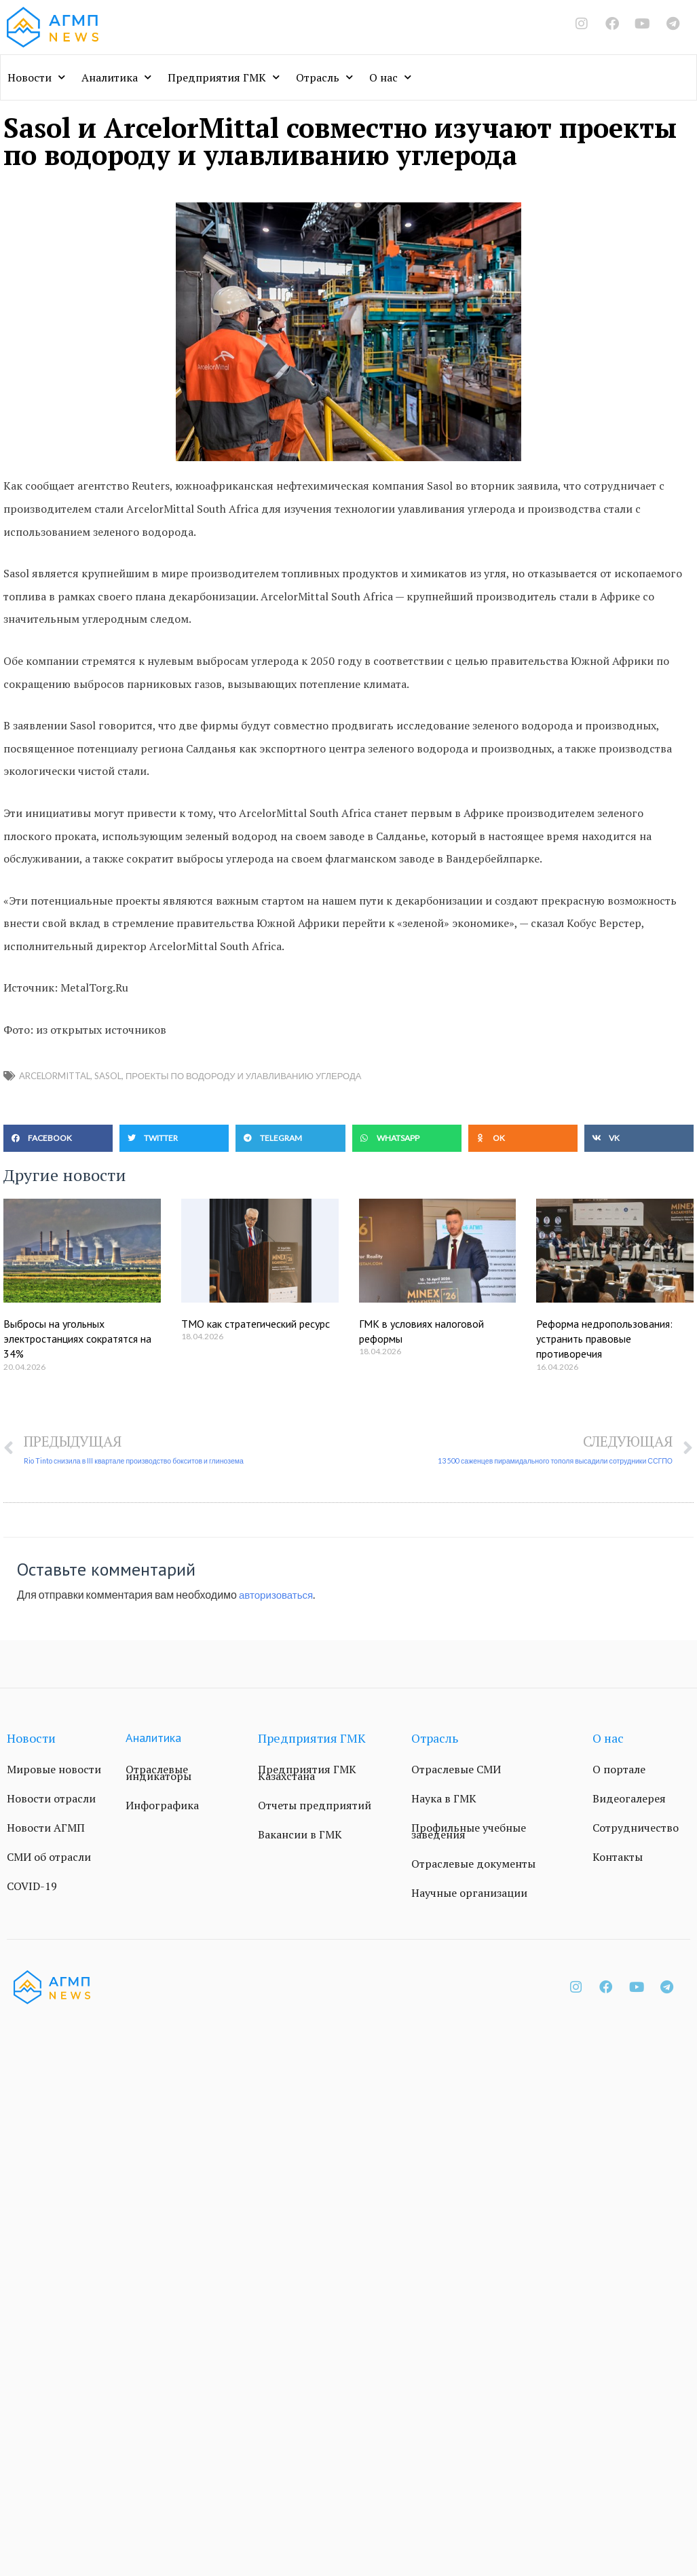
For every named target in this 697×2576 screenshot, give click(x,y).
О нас (390, 77)
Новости (36, 77)
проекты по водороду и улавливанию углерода (243, 1075)
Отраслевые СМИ (456, 1769)
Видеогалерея (629, 1799)
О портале (618, 1769)
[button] (58, 1138)
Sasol (107, 1075)
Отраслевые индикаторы (158, 1773)
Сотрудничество (635, 1828)
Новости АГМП (46, 1828)
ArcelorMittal (54, 1075)
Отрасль (324, 77)
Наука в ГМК (443, 1799)
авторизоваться (278, 1595)
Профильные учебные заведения (468, 1832)
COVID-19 (32, 1886)
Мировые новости (54, 1769)
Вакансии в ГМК (300, 1835)
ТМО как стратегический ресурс (255, 1323)
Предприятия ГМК (224, 77)
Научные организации (469, 1893)
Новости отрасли (51, 1799)
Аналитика (116, 77)
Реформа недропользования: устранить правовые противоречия (604, 1339)
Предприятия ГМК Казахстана (307, 1773)
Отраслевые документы (473, 1864)
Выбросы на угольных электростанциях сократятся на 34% (77, 1339)
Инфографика (162, 1805)
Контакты (617, 1857)
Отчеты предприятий (314, 1805)
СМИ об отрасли (49, 1857)
